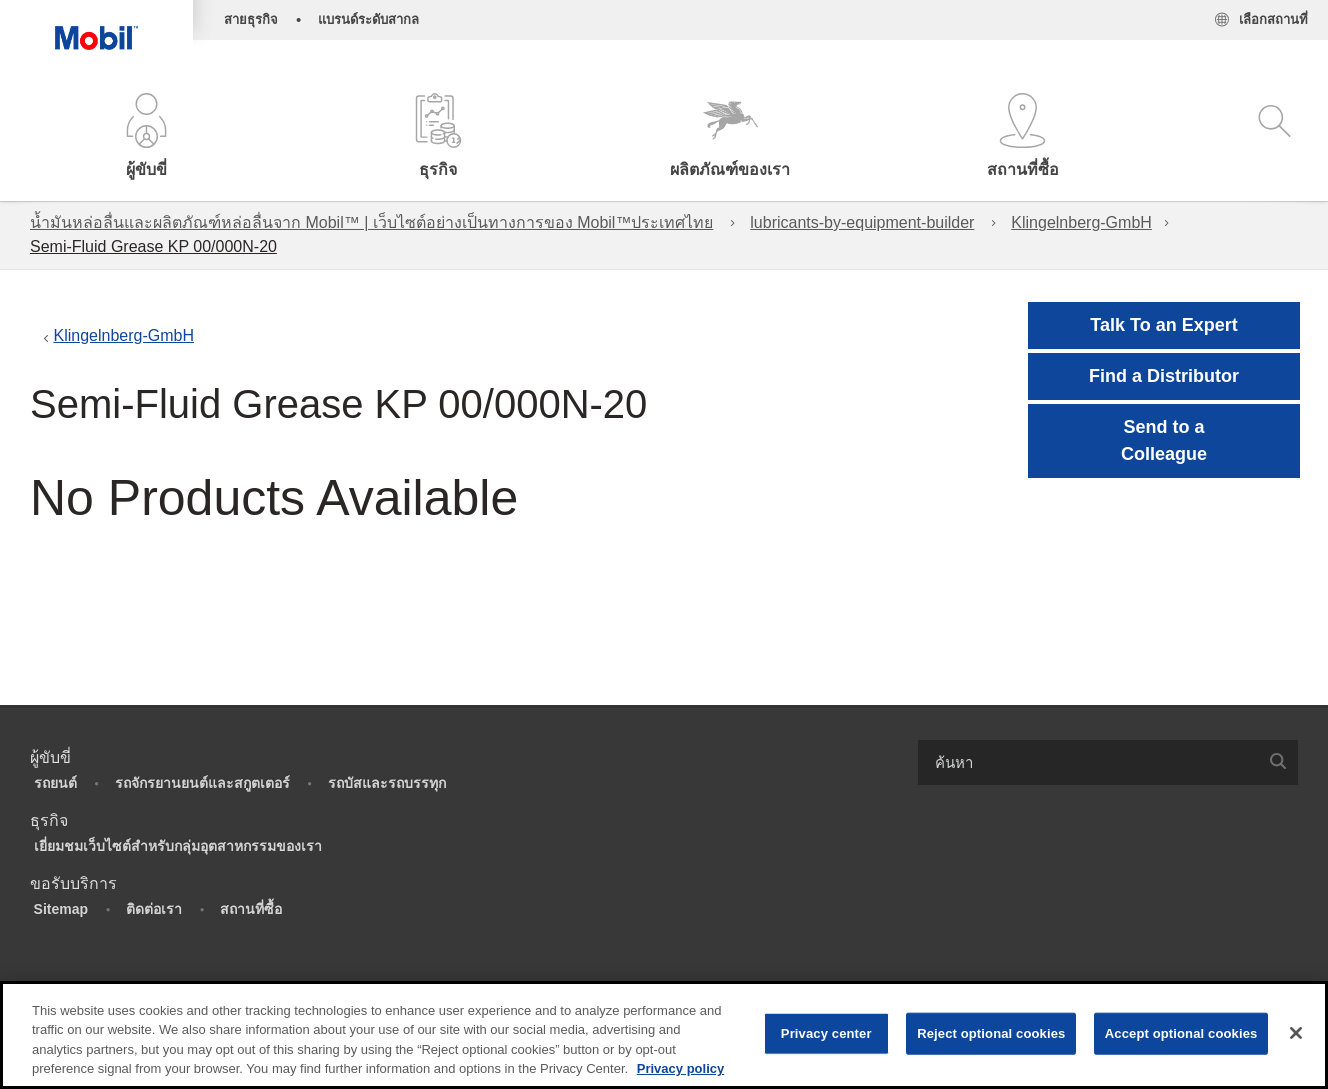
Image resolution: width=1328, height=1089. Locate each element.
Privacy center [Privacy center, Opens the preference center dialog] (826, 1033)
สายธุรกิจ (251, 19)
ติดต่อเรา (154, 909)
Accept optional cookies (1181, 1033)
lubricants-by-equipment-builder (862, 222)
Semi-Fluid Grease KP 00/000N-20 (153, 246)
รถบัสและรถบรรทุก (387, 783)
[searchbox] (1088, 762)
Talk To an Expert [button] (1163, 325)
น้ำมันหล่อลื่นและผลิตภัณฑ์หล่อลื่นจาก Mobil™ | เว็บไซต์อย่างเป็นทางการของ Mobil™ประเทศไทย (371, 222)
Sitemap (61, 909)
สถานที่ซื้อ (251, 909)
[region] (664, 1035)
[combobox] (1108, 762)
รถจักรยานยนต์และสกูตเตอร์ (202, 783)
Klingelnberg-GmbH (1081, 222)
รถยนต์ (55, 783)
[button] (146, 137)
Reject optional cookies (991, 1033)
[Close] (1296, 1033)
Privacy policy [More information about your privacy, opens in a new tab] (680, 1068)
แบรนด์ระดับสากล (368, 19)
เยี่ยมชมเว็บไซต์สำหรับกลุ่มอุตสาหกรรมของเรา (178, 846)
